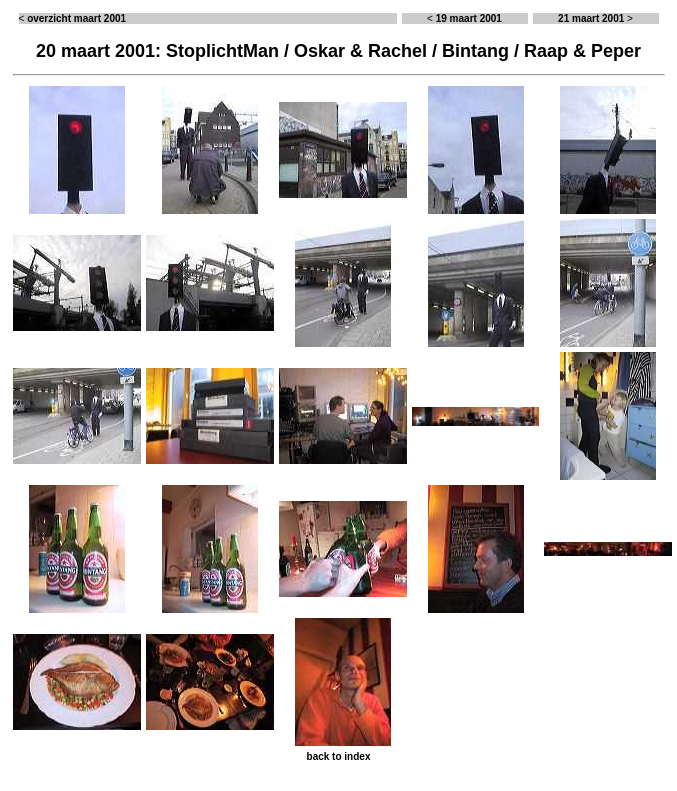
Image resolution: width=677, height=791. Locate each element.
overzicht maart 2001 (76, 18)
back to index (339, 756)
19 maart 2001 (469, 18)
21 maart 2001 (591, 18)
